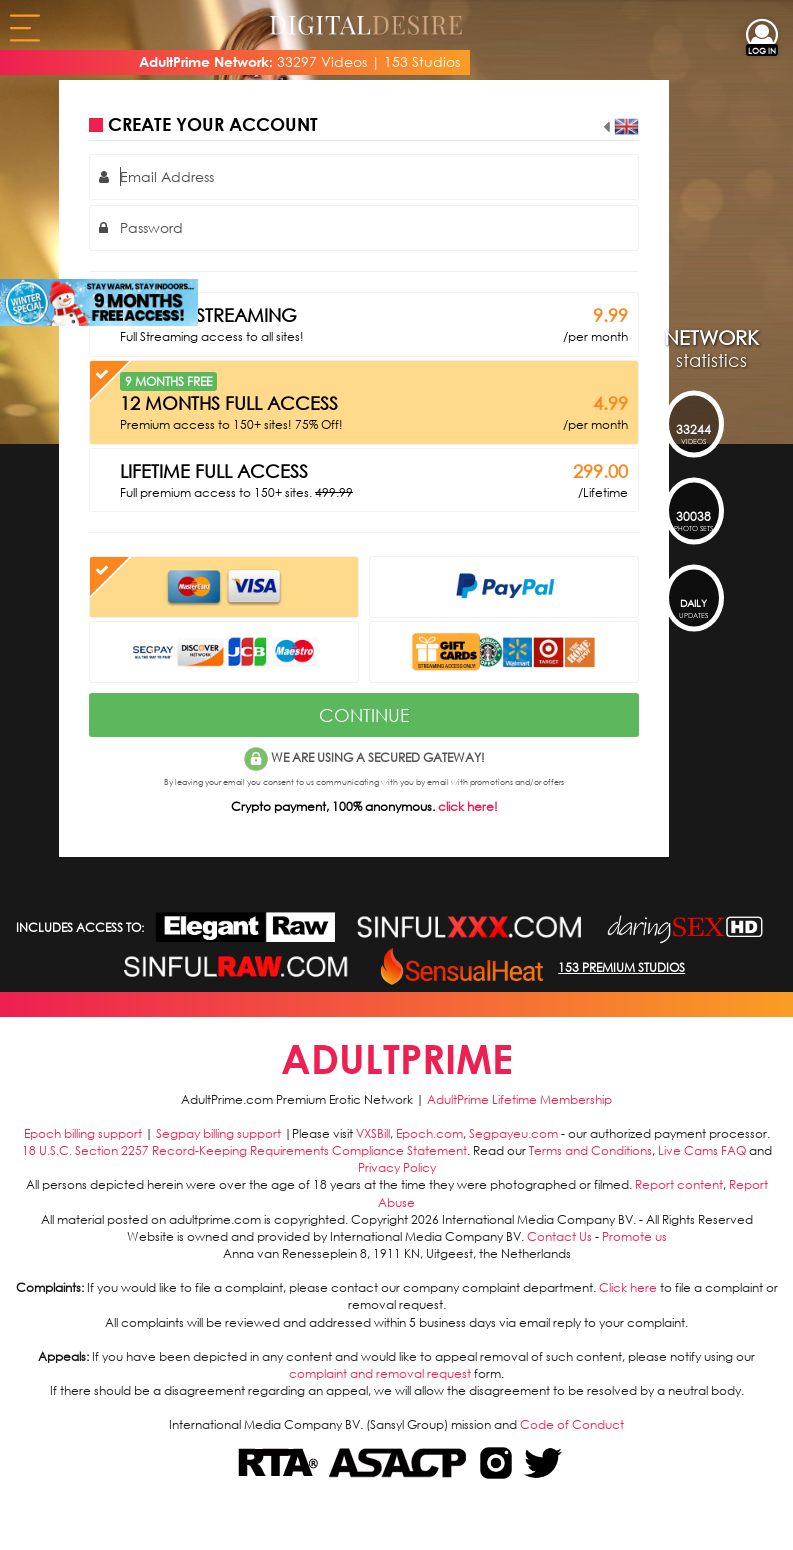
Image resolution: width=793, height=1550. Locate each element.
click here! (468, 806)
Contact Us (559, 1236)
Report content (679, 1184)
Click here (628, 1287)
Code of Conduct (572, 1424)
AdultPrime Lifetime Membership (519, 1099)
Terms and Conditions (590, 1150)
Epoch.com (429, 1133)
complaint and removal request (380, 1373)
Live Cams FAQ (702, 1150)
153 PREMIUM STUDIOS (621, 967)
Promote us (634, 1236)
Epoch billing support (83, 1133)
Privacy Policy (397, 1167)
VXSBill (373, 1133)
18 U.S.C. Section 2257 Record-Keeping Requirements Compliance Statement (244, 1150)
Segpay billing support (218, 1133)
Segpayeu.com (513, 1133)
